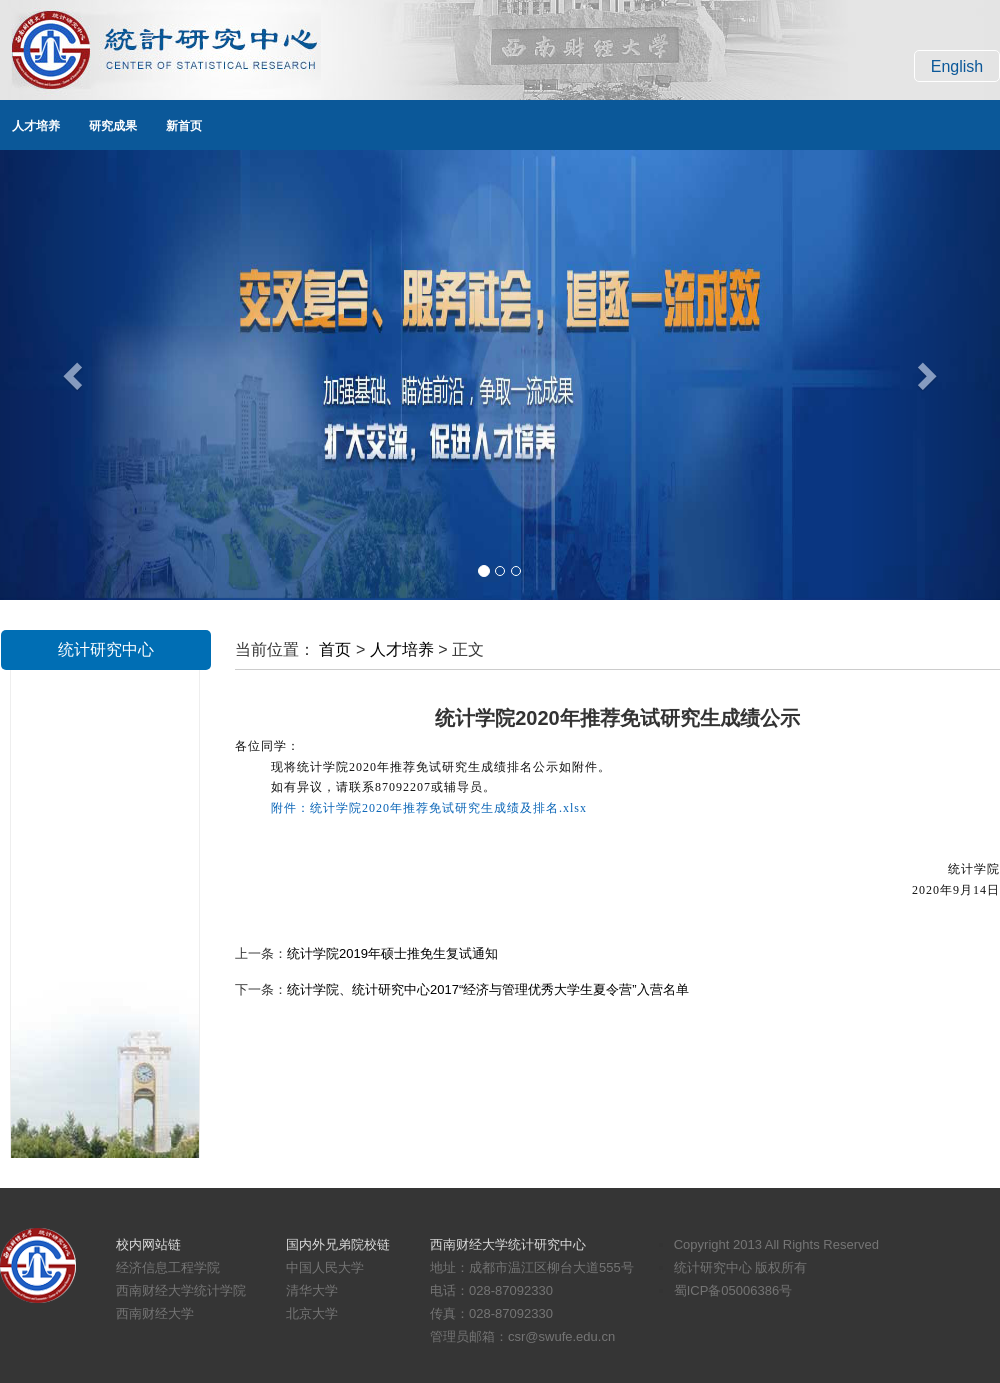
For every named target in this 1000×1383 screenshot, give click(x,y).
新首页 (184, 126)
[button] (75, 375)
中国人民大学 (325, 1267)
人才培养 (36, 126)
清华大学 (312, 1290)
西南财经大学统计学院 (181, 1290)
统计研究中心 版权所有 (741, 1267)
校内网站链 (148, 1244)
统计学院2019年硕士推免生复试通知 (392, 953)
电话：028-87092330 (491, 1290)
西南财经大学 (155, 1313)
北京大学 (312, 1313)
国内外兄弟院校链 (338, 1244)
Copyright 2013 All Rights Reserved (776, 1244)
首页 (335, 649)
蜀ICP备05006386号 (733, 1290)
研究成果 (113, 126)
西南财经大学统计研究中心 (508, 1244)
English (957, 66)
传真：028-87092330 (491, 1313)
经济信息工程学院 (168, 1267)
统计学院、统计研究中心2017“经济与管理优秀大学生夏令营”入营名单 (488, 989)
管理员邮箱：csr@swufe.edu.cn (522, 1336)
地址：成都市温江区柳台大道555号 (532, 1267)
